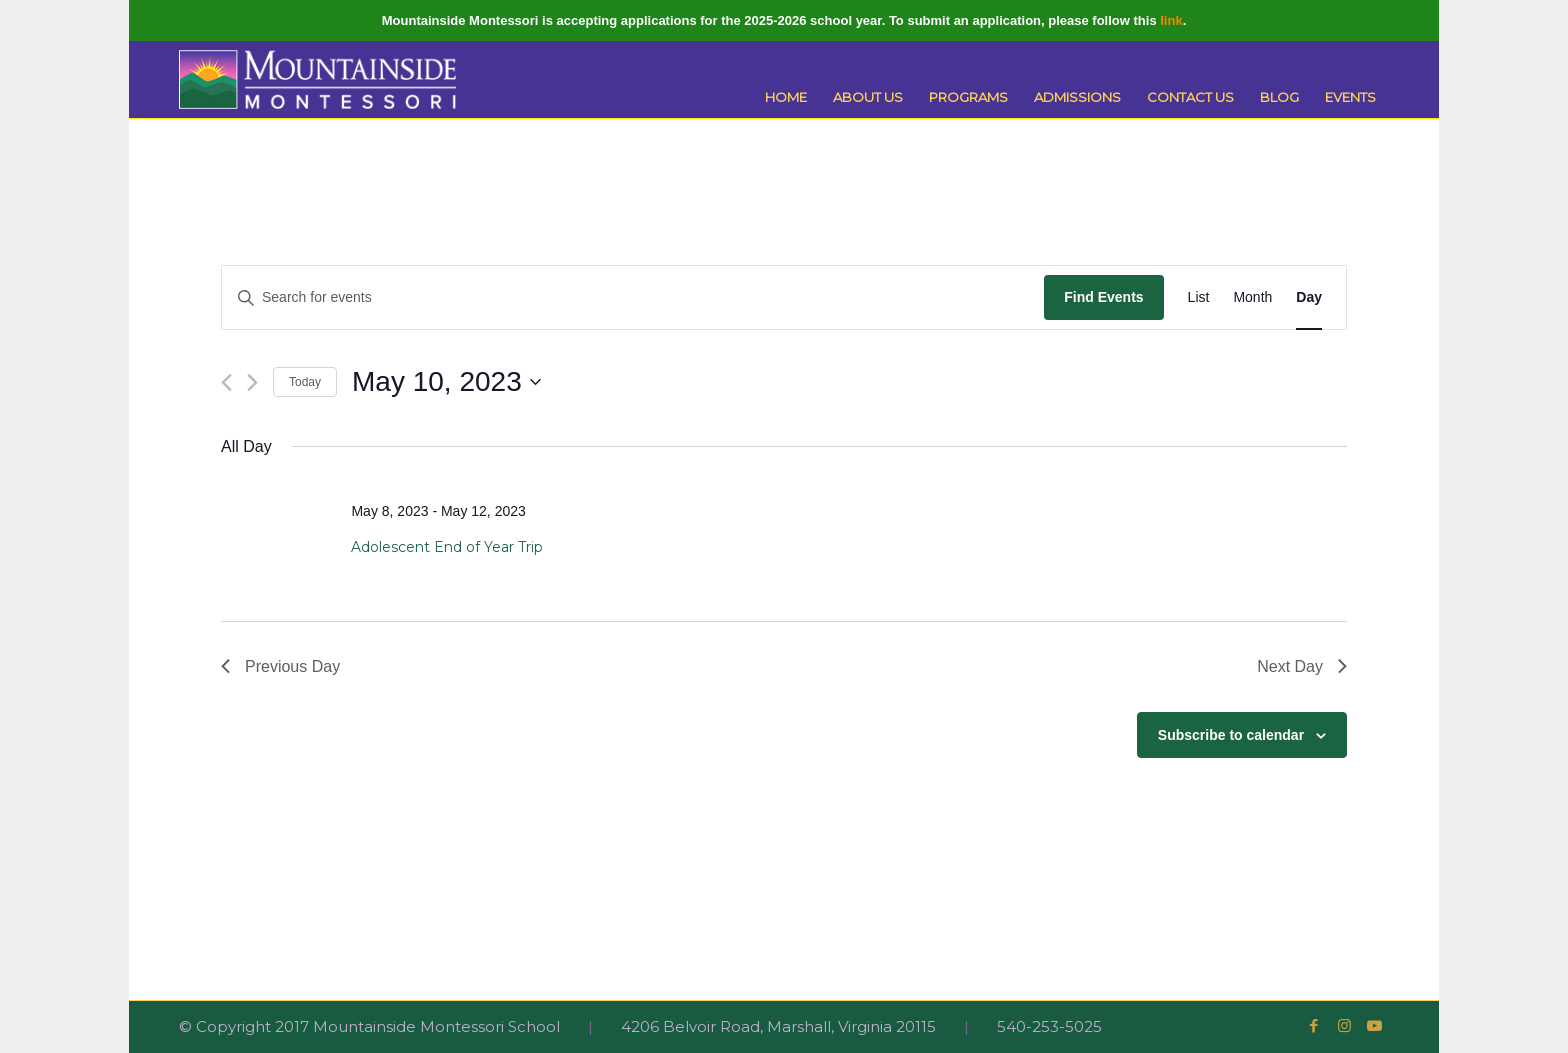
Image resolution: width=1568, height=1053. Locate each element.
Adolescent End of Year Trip (447, 547)
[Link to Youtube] (1374, 1026)
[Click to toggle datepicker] (446, 382)
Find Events (1103, 297)
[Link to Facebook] (1314, 1026)
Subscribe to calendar (1231, 735)
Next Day (1302, 666)
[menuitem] (786, 97)
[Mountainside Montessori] (318, 79)
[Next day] (252, 382)
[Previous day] (226, 382)
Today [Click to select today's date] (305, 382)
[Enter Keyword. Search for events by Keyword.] (633, 297)
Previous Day (280, 666)
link (1171, 20)
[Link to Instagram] (1344, 1026)
